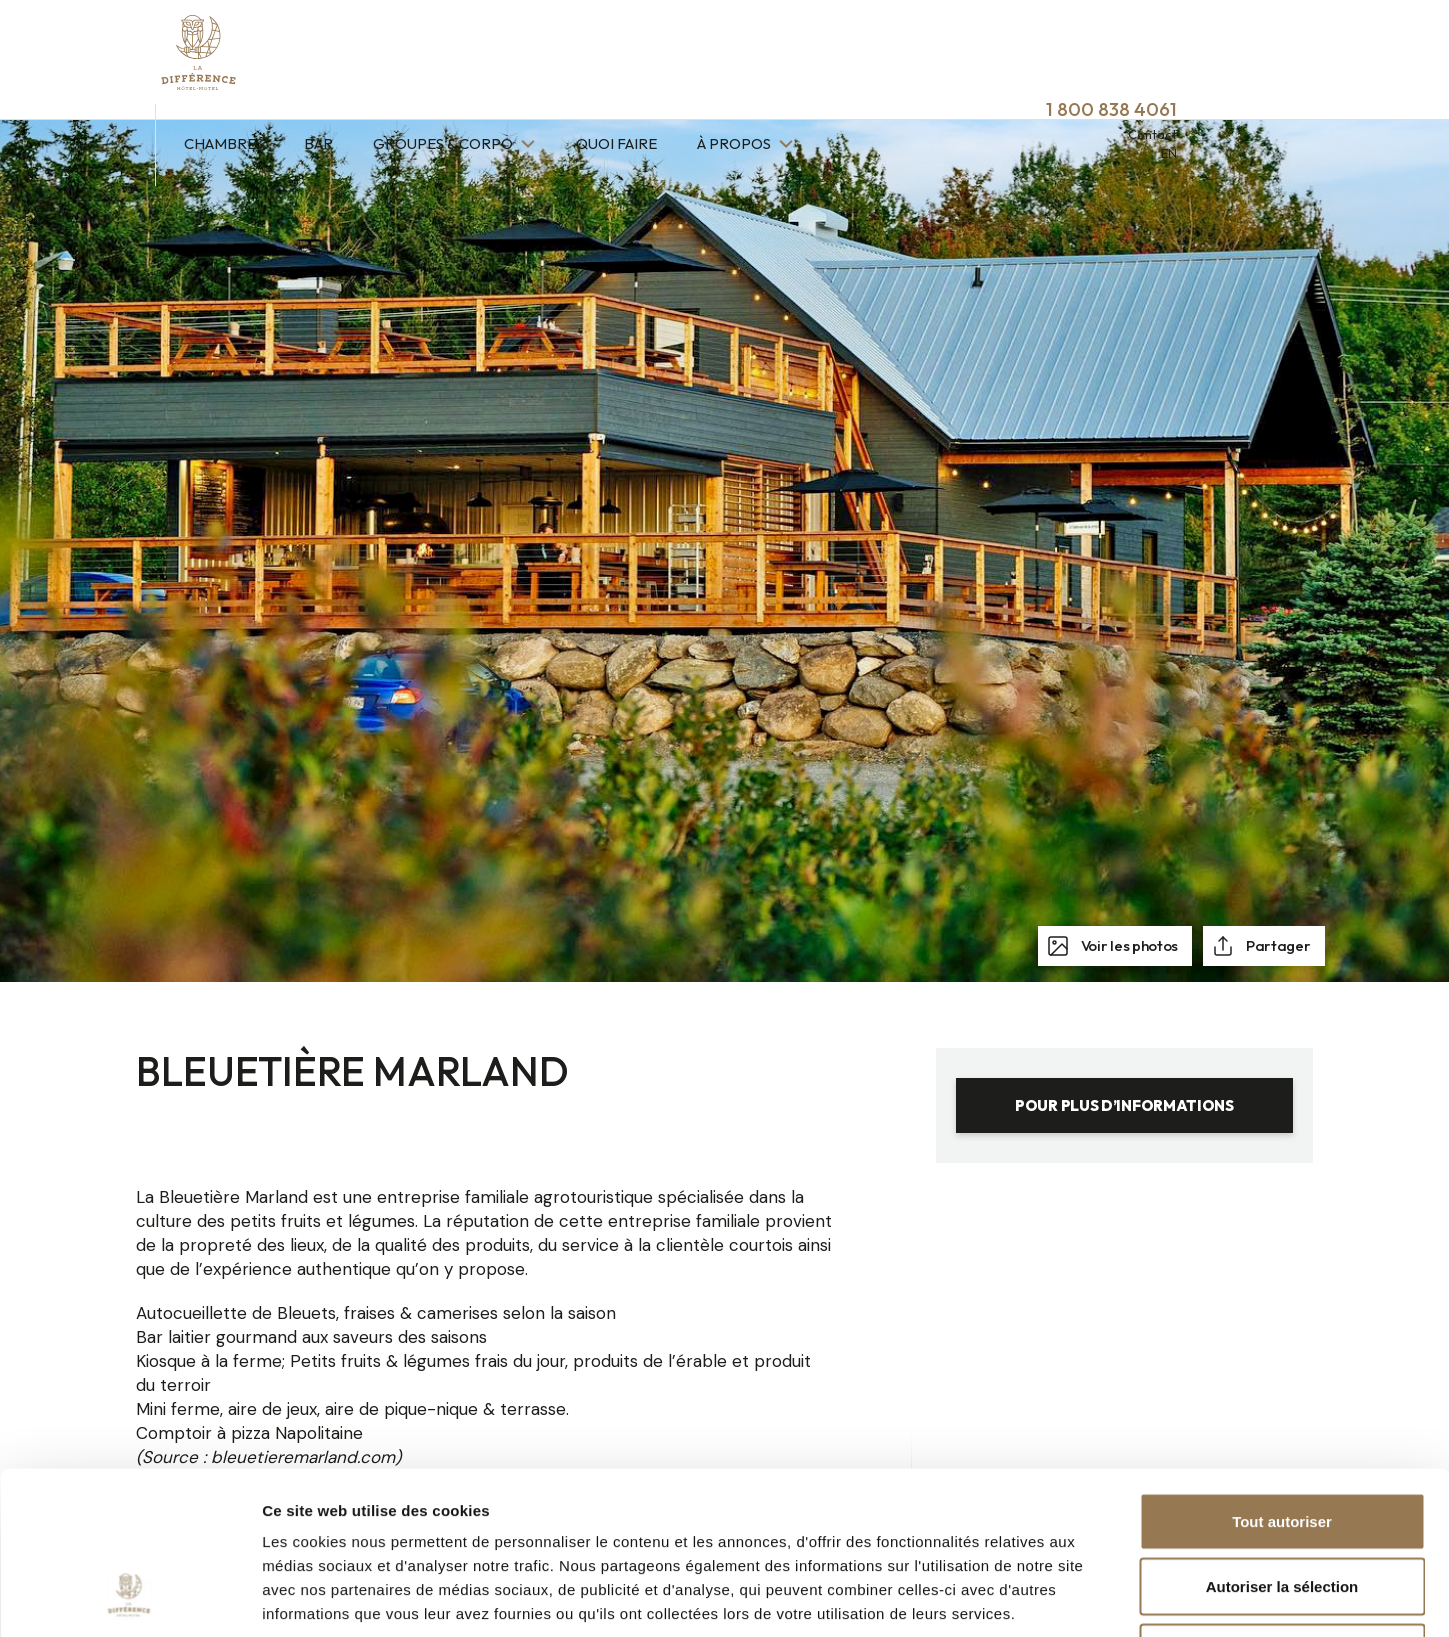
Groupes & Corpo (592, 57)
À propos (883, 57)
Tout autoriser (1282, 1374)
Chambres (372, 57)
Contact (1300, 48)
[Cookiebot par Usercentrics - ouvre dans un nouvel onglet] (129, 1598)
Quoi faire (764, 57)
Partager (1276, 945)
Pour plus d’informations (1124, 1105)
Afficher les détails (1101, 1597)
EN (1317, 67)
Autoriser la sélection (1282, 1440)
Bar (466, 57)
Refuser (1282, 1505)
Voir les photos (1128, 945)
